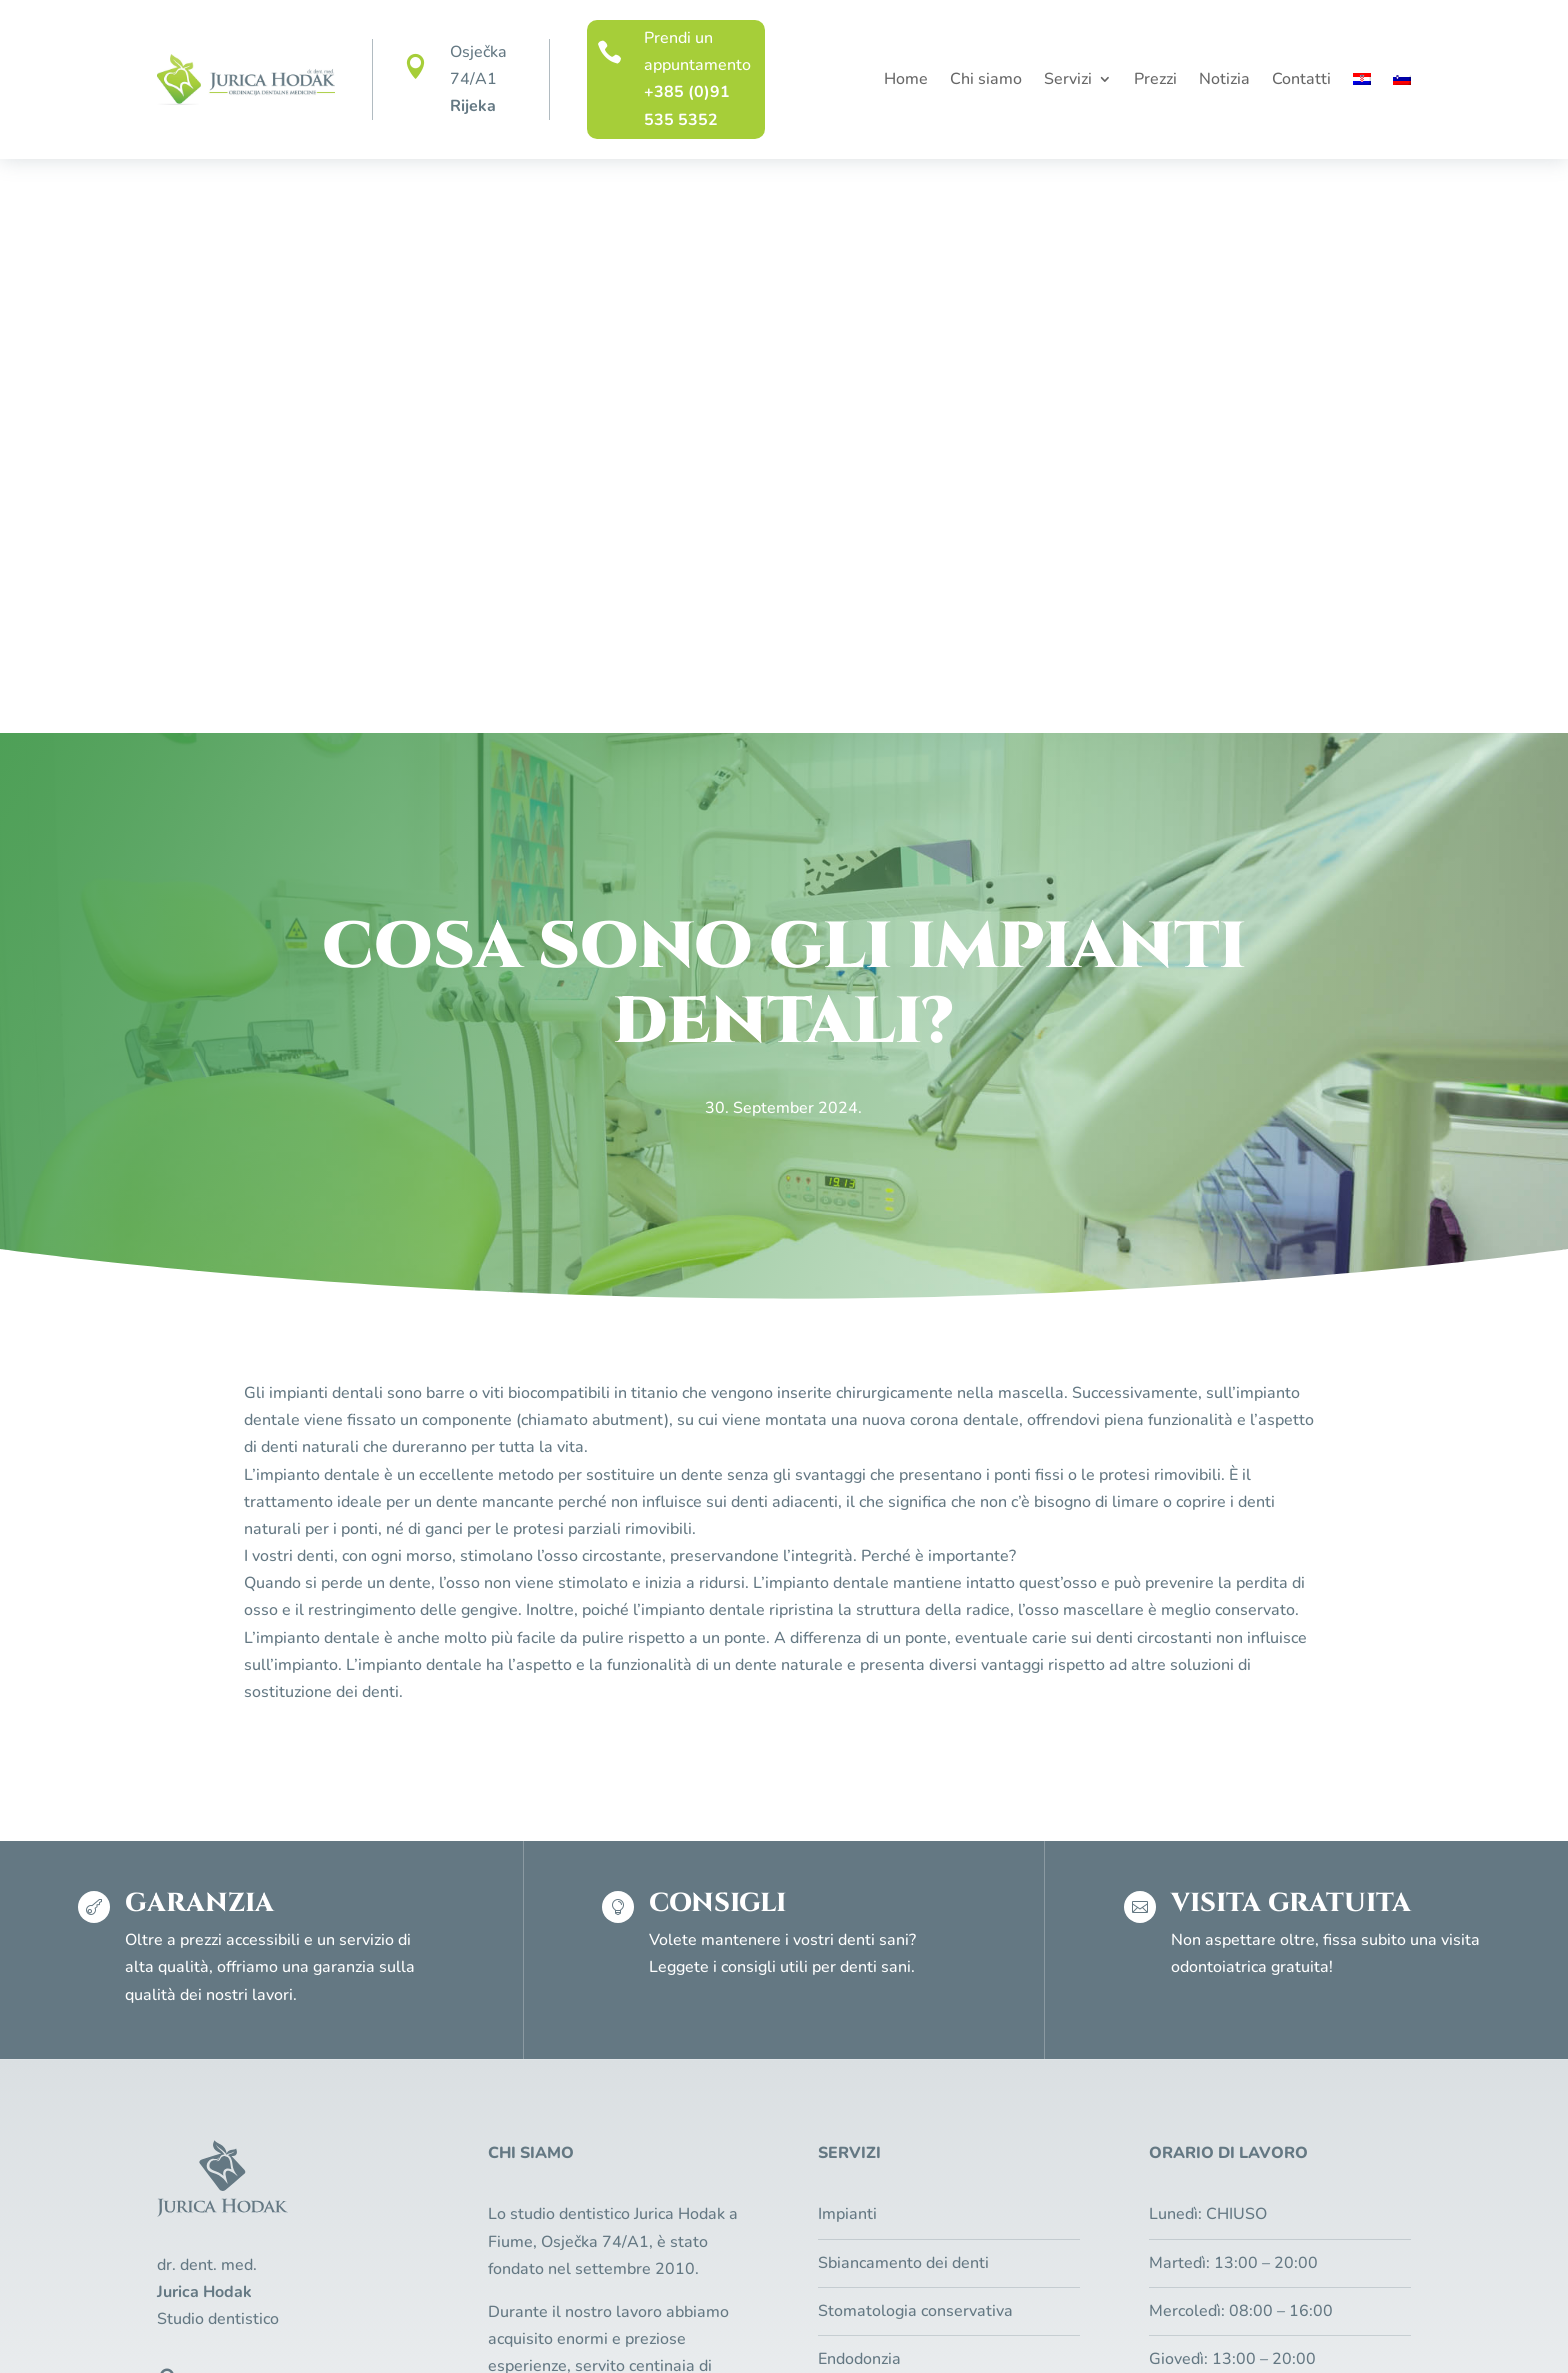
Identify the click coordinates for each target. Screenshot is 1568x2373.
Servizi (1068, 81)
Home (906, 81)
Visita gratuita (1253, 2000)
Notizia (1224, 81)
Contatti (1301, 81)
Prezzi (1155, 81)
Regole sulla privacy (616, 2325)
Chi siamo (986, 81)
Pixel (854, 2325)
